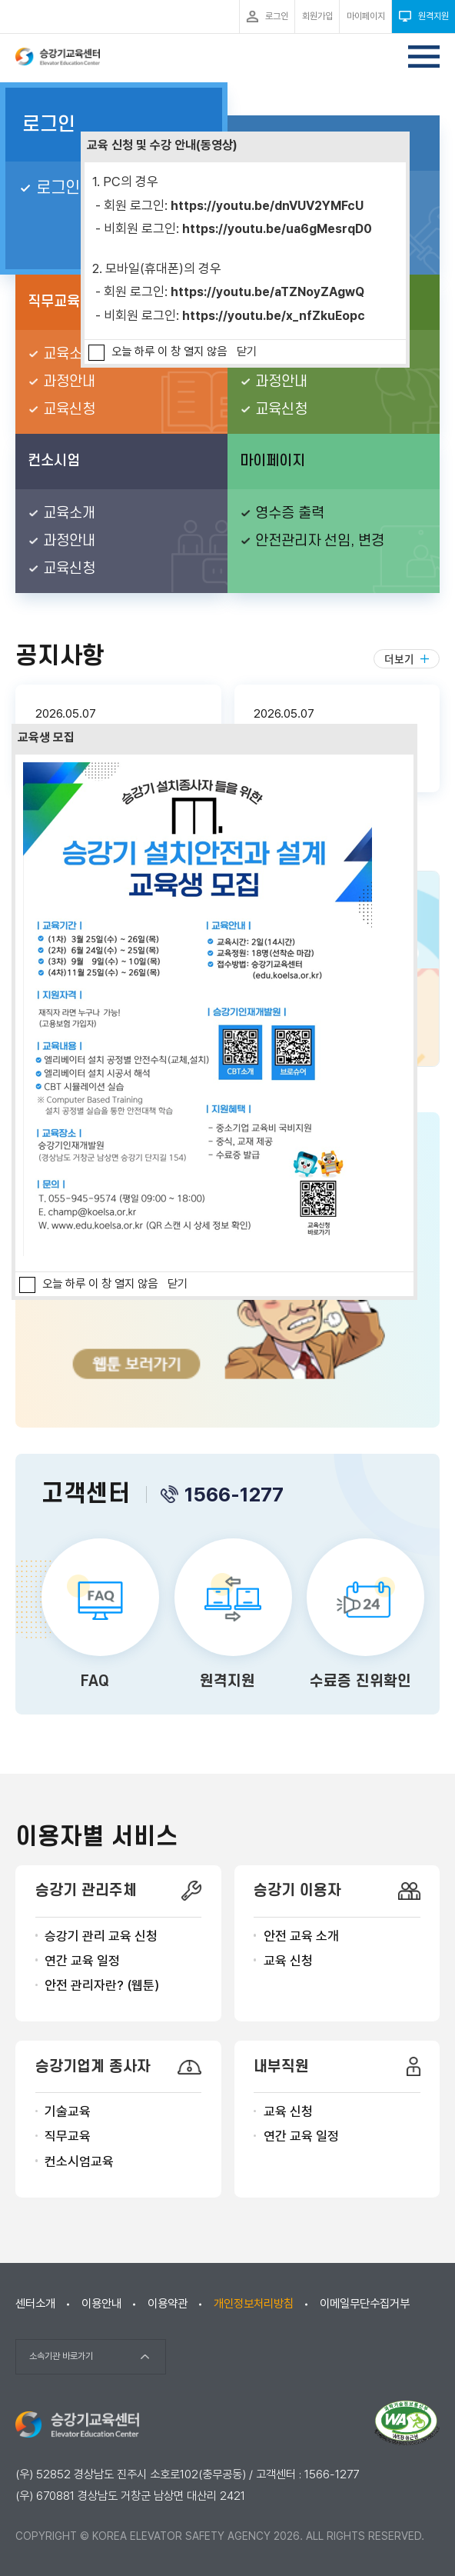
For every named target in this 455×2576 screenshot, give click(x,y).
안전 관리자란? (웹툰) (102, 1985)
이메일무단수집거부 (365, 2304)
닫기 (247, 351)
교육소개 (69, 354)
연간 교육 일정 (82, 1960)
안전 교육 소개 (301, 1936)
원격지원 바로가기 (227, 1616)
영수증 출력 (289, 513)
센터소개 (35, 2304)
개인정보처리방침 (254, 2304)
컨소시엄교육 (79, 2161)
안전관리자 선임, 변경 (319, 541)
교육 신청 (288, 1960)
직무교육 (68, 2136)
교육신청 (69, 410)
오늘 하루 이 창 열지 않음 (169, 351)
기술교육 (68, 2111)
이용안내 (101, 2304)
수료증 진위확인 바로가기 (360, 1616)
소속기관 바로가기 (61, 2356)
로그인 (48, 124)
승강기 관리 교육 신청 (101, 1936)
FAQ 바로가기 (95, 1616)
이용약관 (168, 2304)
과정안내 (69, 382)
